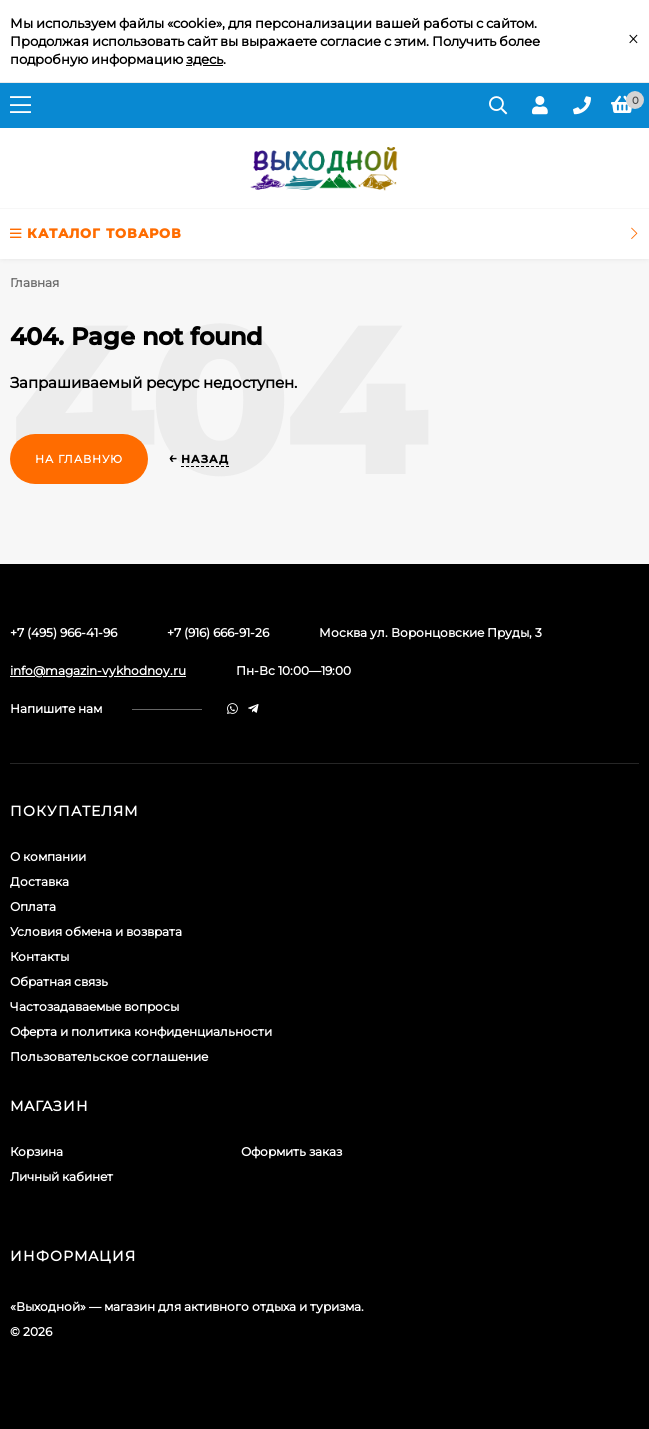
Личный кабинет (61, 1176)
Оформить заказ (291, 1151)
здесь (204, 59)
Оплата (33, 906)
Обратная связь (59, 981)
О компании (48, 856)
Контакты (39, 956)
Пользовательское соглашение (109, 1056)
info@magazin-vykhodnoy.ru (98, 670)
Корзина (36, 1151)
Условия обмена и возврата (96, 931)
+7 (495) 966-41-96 (63, 632)
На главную (79, 459)
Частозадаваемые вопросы (94, 1006)
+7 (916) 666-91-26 (218, 632)
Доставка (39, 881)
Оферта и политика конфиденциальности (141, 1031)
